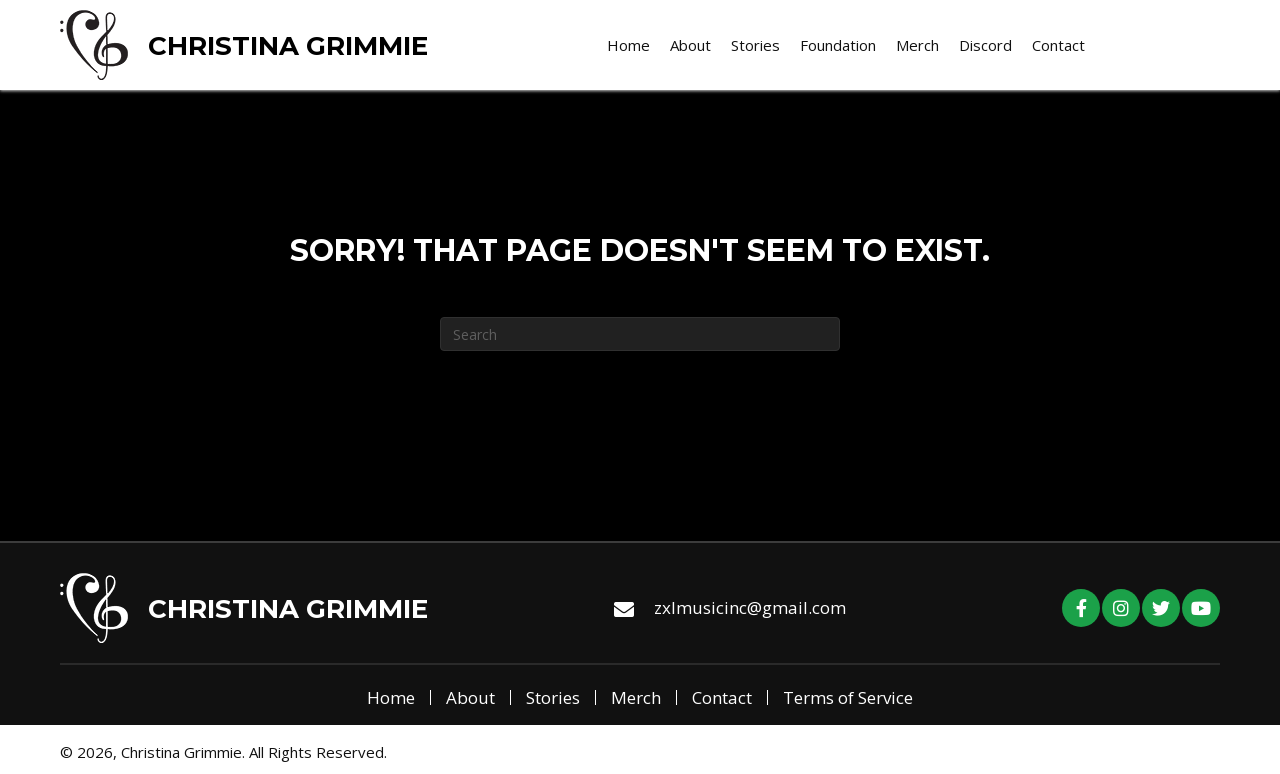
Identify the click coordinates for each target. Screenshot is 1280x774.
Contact (722, 697)
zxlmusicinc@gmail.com (750, 607)
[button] (1081, 608)
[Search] (640, 334)
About (470, 697)
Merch (636, 697)
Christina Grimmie (288, 46)
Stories (553, 697)
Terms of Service (848, 697)
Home (391, 697)
